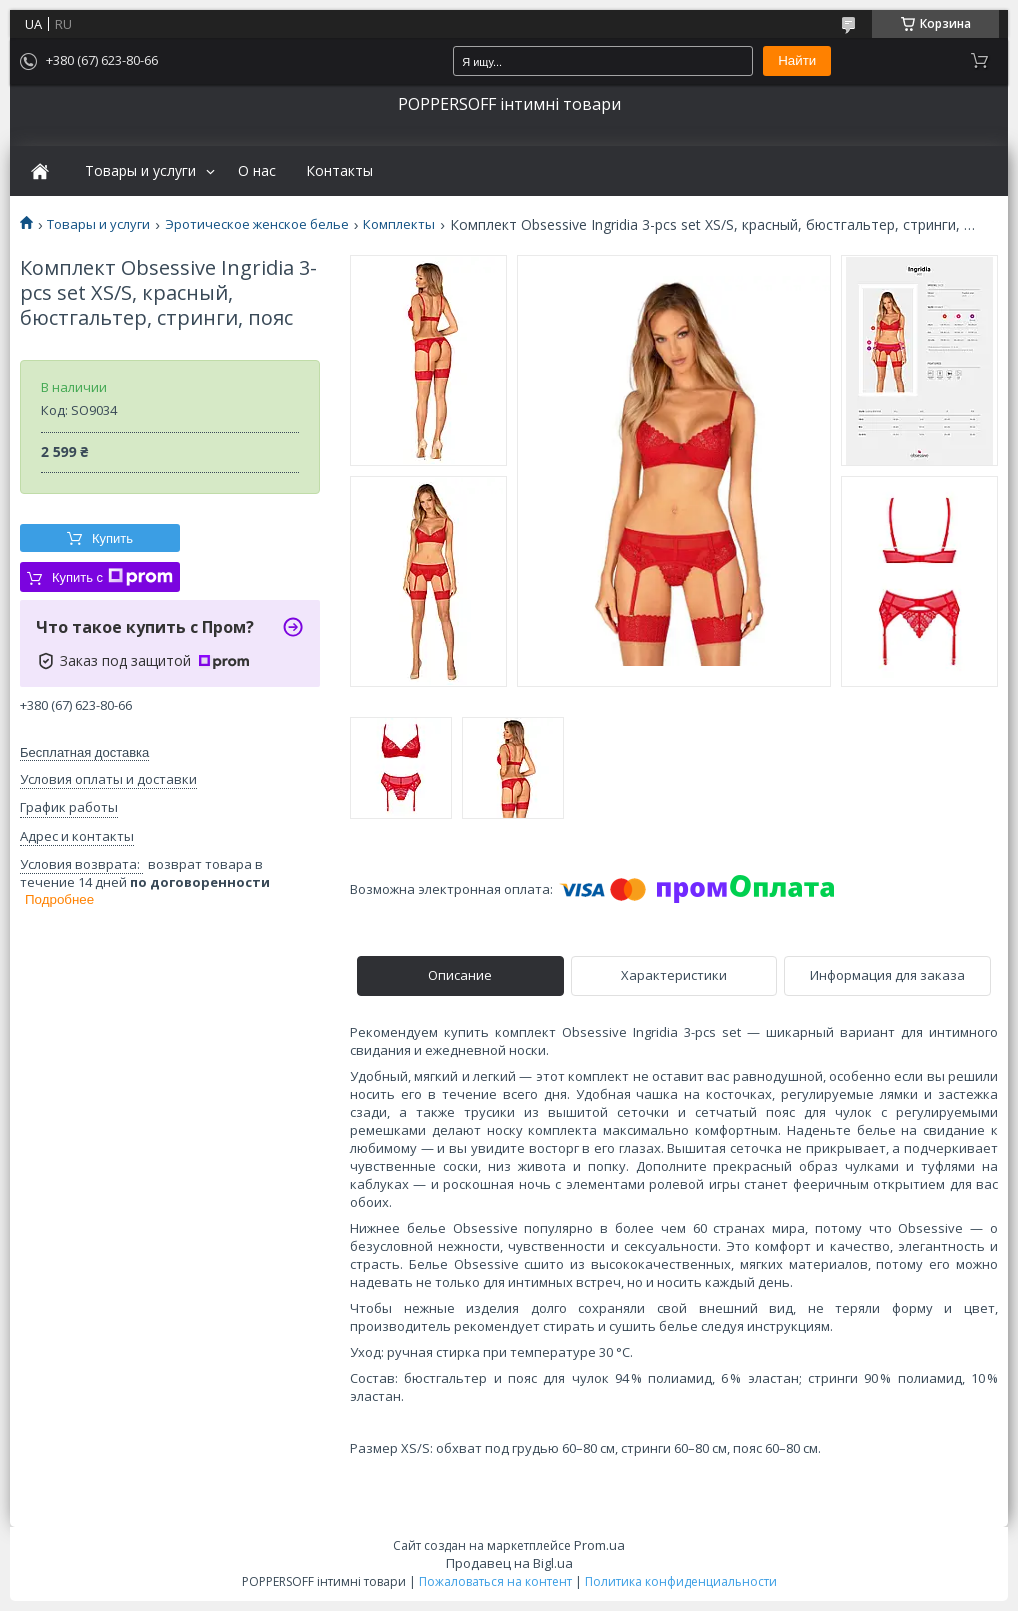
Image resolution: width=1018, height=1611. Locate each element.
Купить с (112, 577)
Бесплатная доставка (84, 752)
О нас (257, 171)
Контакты (339, 171)
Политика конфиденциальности (681, 1581)
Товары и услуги (140, 171)
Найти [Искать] (797, 60)
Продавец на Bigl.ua (509, 1563)
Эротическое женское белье (257, 224)
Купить (112, 538)
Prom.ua (599, 1545)
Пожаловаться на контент (495, 1581)
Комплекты (399, 224)
